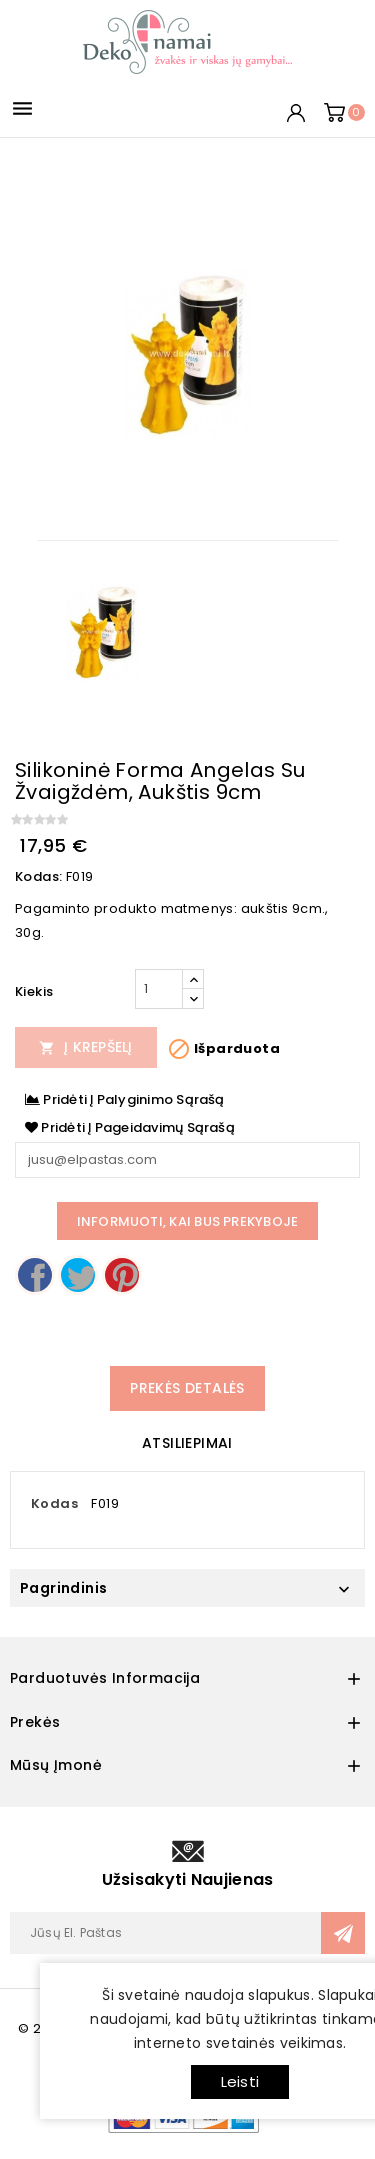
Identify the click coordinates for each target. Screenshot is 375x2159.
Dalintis (35, 1275)
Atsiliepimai (187, 1443)
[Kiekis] (159, 989)
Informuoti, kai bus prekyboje (188, 1221)
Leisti (240, 2081)
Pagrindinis (63, 1588)
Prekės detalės (187, 1388)
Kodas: (38, 876)
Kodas (54, 1503)
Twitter (78, 1275)
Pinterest (122, 1275)
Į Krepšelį (86, 1047)
